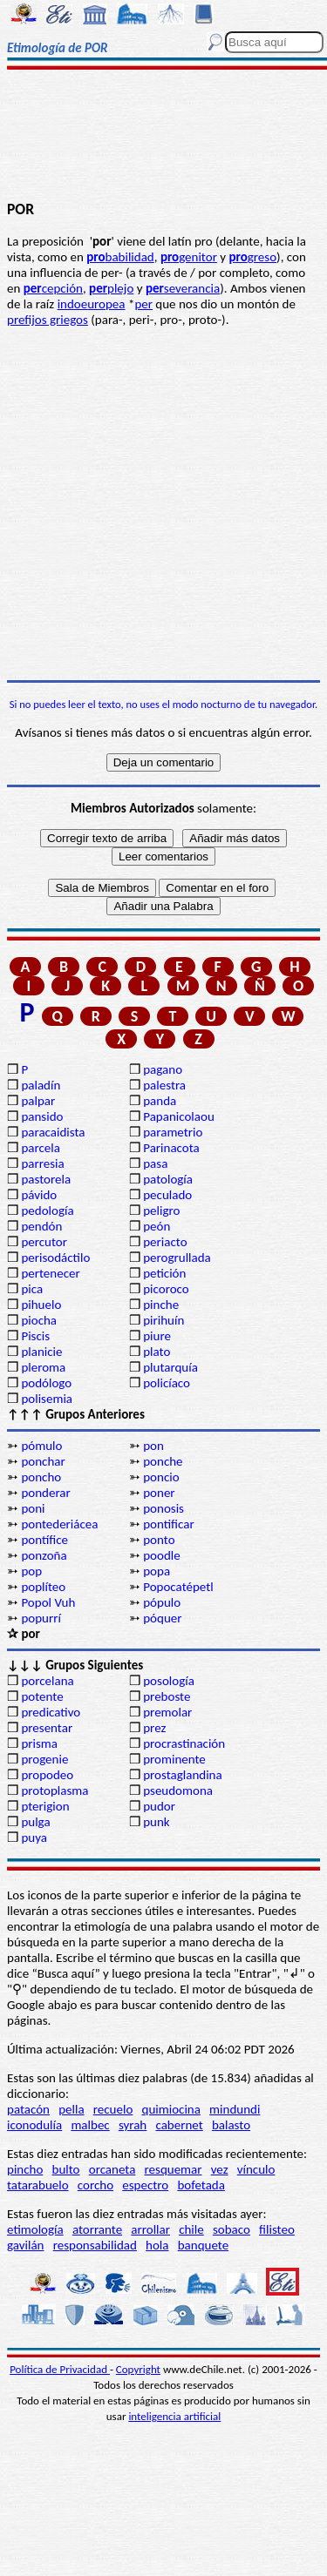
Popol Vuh (48, 1602)
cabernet (178, 2125)
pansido (42, 1116)
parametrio (172, 1132)
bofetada (200, 2185)
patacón (28, 2109)
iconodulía (34, 2125)
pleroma (43, 1367)
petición (164, 1273)
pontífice (44, 1540)
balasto (231, 2125)
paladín (40, 1085)
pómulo (41, 1445)
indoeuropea (92, 304)
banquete (203, 2245)
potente (42, 1696)
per (143, 304)
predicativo (50, 1712)
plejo (111, 288)
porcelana (47, 1681)
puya (34, 1837)
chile (191, 2229)
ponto (158, 1540)
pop (31, 1571)
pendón (41, 1226)
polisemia (46, 1398)
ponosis (163, 1508)
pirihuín (163, 1320)
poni (32, 1508)
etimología (35, 2229)
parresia (42, 1163)
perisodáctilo (55, 1257)
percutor (44, 1242)
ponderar (45, 1492)
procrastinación (184, 1743)
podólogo (46, 1383)
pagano (162, 1069)
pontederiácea (59, 1524)
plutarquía (170, 1367)
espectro (145, 2185)
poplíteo (43, 1587)
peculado (167, 1195)
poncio (161, 1477)
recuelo (113, 2109)
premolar (167, 1712)
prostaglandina (182, 1775)
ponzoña (43, 1555)
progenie (44, 1759)
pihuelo (41, 1304)
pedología (47, 1210)
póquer (162, 1618)
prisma (39, 1743)
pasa (155, 1163)
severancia (183, 288)
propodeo (47, 1775)
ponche (162, 1461)
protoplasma (54, 1790)
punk (156, 1822)
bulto (66, 2169)
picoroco (165, 1289)
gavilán (25, 2245)
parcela (40, 1148)
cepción (53, 288)
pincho (25, 2169)
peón (156, 1226)
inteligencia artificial (174, 2416)
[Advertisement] (163, 136)
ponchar (43, 1461)
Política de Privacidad (60, 2369)
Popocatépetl (178, 1587)
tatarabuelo (38, 2185)
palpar (38, 1101)
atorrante (97, 2229)
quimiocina (171, 2109)
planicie (41, 1351)
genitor (188, 257)
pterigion (45, 1806)
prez (154, 1728)
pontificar (168, 1524)
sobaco (231, 2229)
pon (153, 1445)
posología (168, 1681)
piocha (39, 1320)
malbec (90, 2125)
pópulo (162, 1602)
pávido (39, 1195)
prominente (174, 1759)
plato (156, 1351)
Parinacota (171, 1148)
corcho (95, 2185)
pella (71, 2109)
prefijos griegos (47, 319)
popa (156, 1571)
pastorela (46, 1179)
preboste (166, 1696)
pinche (161, 1304)
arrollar (150, 2229)
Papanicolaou (179, 1116)
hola (157, 2245)
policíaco (166, 1383)
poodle (162, 1555)
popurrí (40, 1618)
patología (168, 1179)
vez (219, 2169)
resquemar (173, 2169)
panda (159, 1101)
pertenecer (50, 1273)
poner (158, 1492)
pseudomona (178, 1790)
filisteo (277, 2229)
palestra (164, 1085)
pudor (159, 1806)
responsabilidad (95, 2245)
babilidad (120, 257)
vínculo (256, 2169)
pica (32, 1289)
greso (252, 257)
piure (157, 1336)
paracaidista (53, 1132)
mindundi (234, 2109)
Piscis (35, 1336)
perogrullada (177, 1257)
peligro (161, 1210)
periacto (165, 1242)
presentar (46, 1728)
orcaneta (112, 2169)
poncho (41, 1477)
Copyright (138, 2369)
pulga (35, 1822)
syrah (132, 2125)
